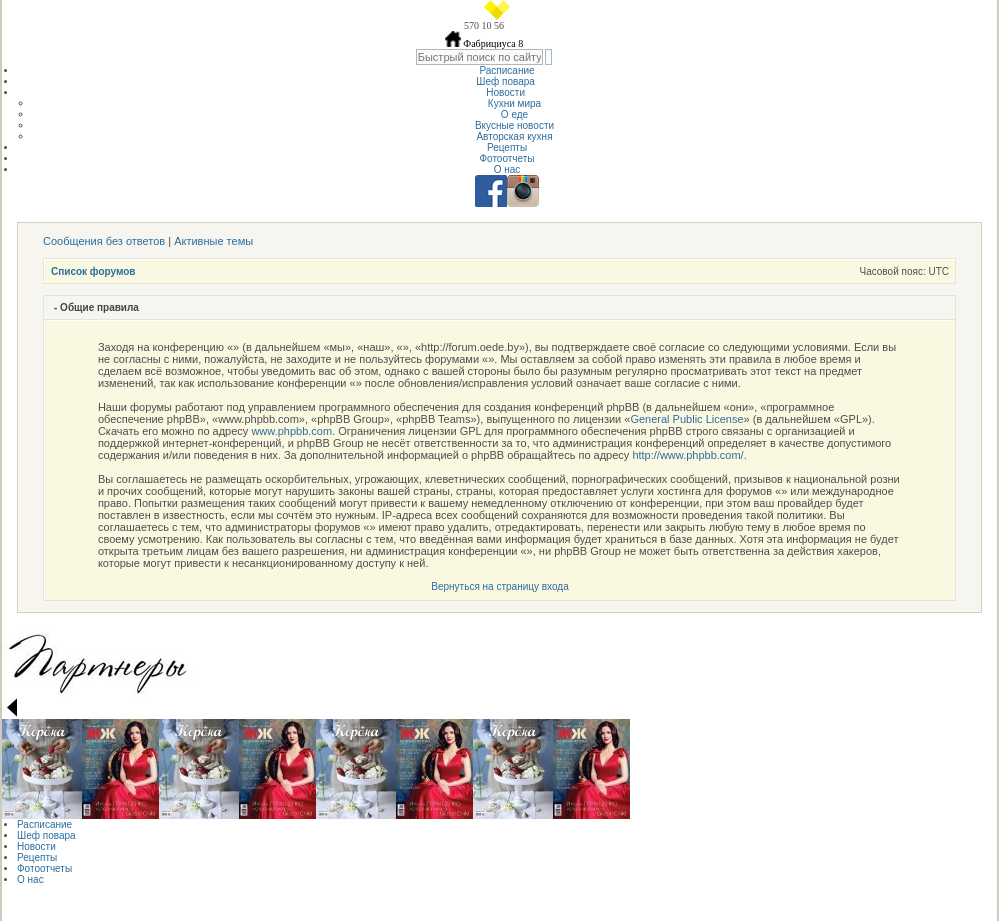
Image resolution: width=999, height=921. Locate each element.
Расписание (506, 70)
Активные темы (213, 241)
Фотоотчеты (506, 158)
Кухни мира (514, 103)
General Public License (686, 419)
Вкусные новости (514, 125)
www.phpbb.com (291, 431)
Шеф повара (506, 81)
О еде (514, 114)
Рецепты (507, 147)
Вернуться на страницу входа (499, 586)
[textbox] (479, 57)
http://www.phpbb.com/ (687, 455)
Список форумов (93, 271)
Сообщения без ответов (104, 241)
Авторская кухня (514, 136)
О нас (507, 169)
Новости (507, 92)
